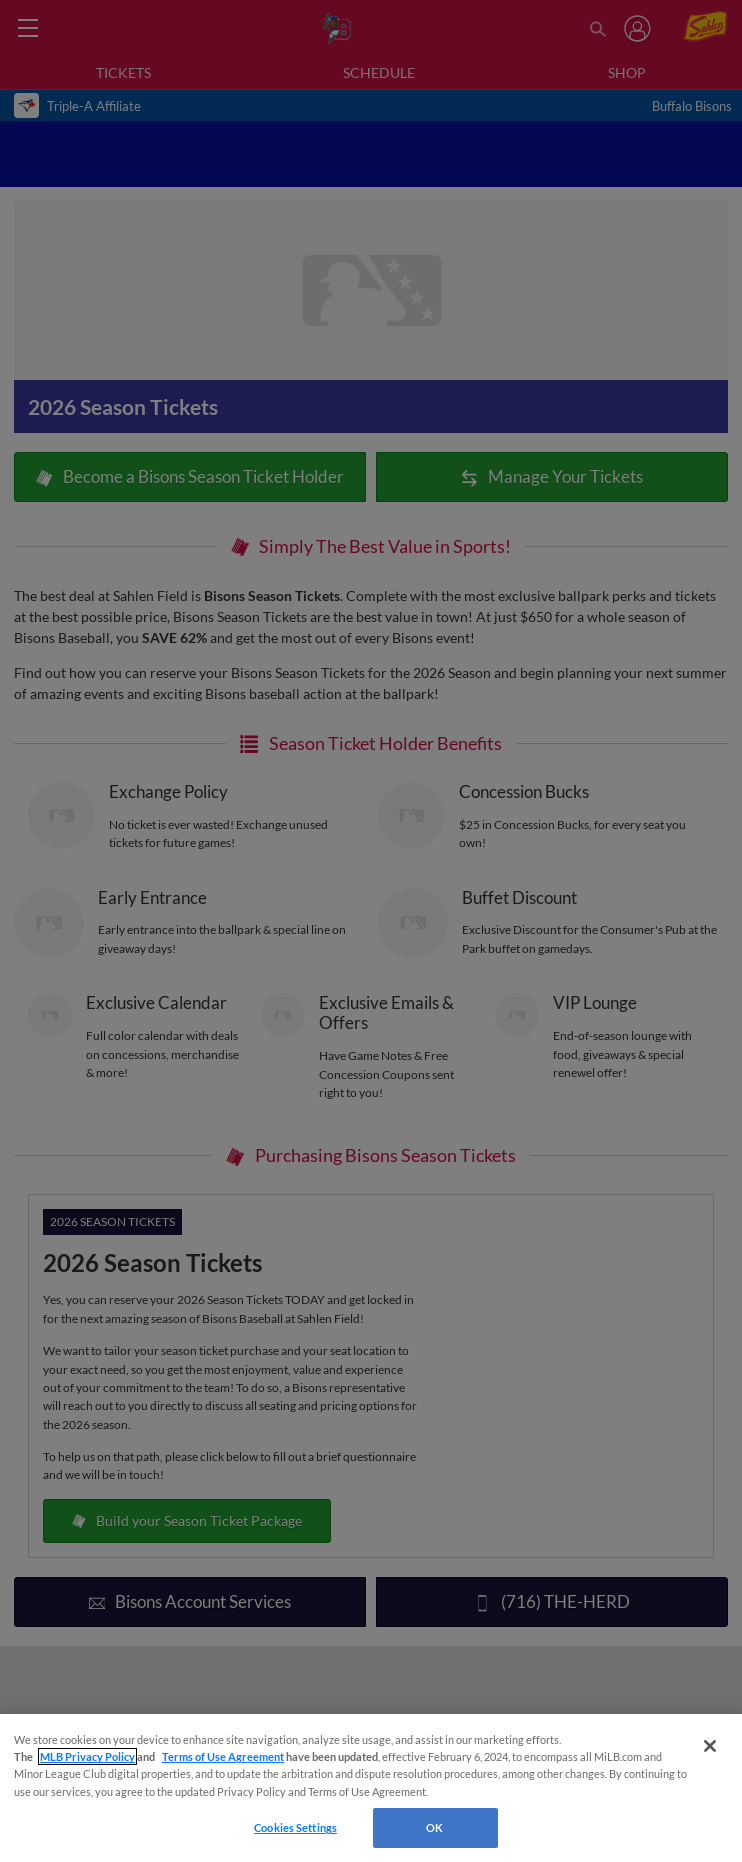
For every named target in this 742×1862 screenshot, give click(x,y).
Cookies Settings (295, 1827)
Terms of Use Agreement (223, 1756)
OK (434, 1827)
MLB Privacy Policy (87, 1756)
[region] (371, 1788)
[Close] (710, 1746)
